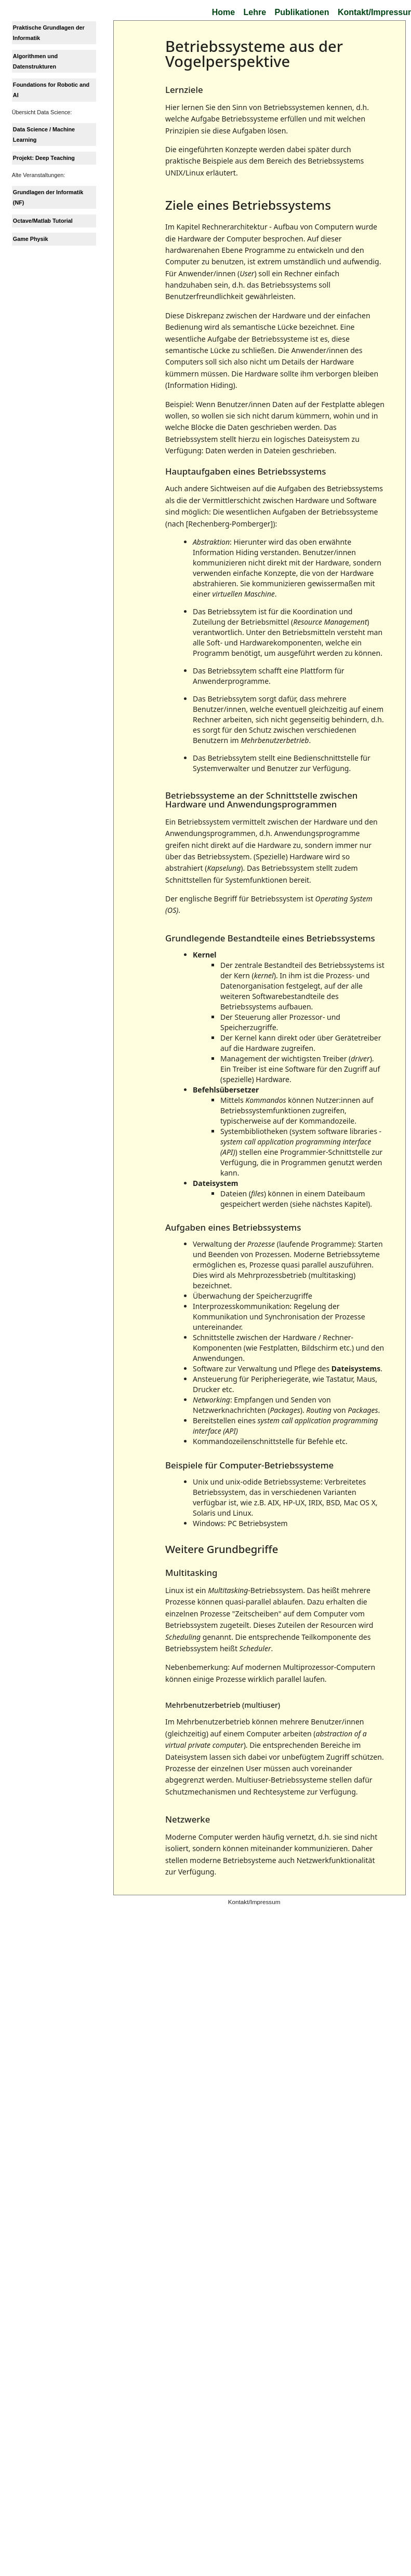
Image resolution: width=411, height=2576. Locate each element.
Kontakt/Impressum (254, 1901)
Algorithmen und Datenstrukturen (35, 61)
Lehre (255, 12)
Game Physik (30, 239)
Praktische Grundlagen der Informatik (49, 32)
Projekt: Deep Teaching (44, 158)
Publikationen (302, 12)
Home (223, 12)
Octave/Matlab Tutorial (43, 221)
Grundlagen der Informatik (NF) (48, 197)
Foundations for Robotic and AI (51, 90)
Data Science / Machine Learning (44, 134)
